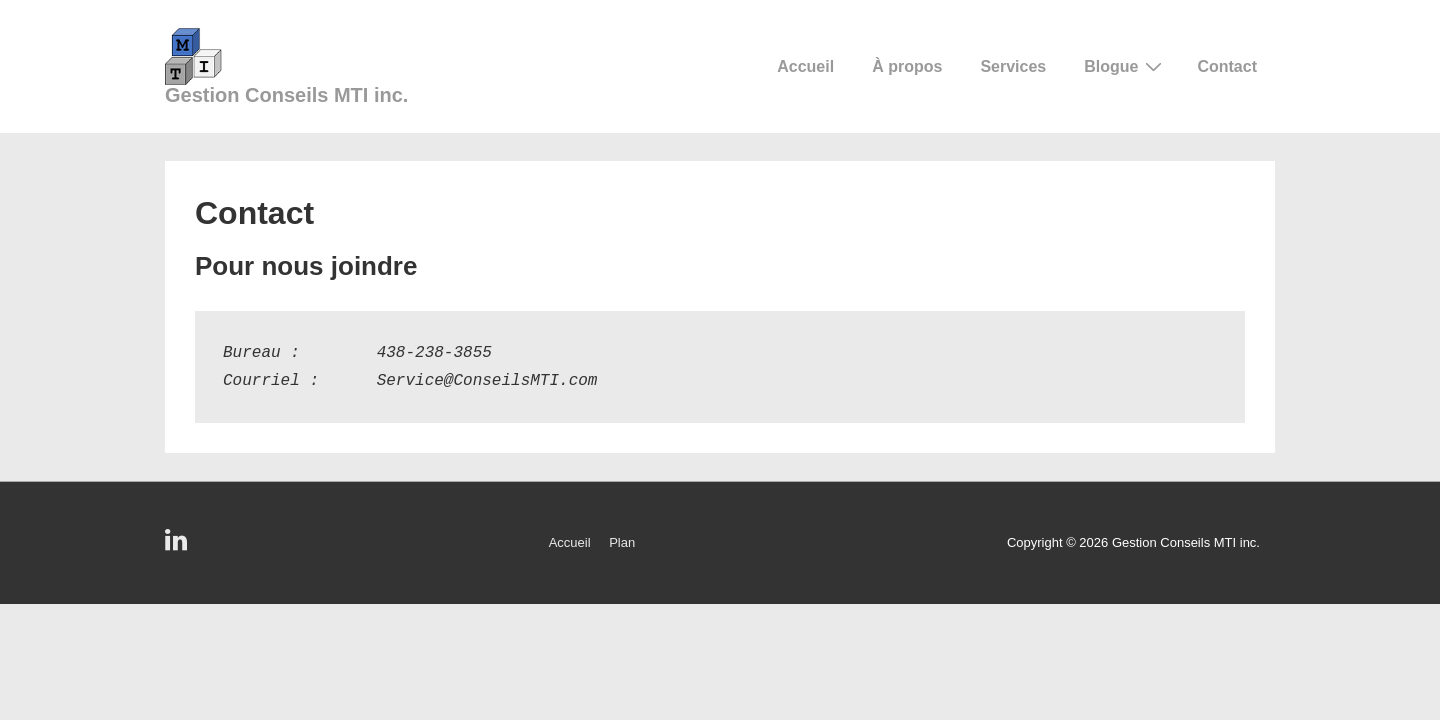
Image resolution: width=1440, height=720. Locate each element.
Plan (622, 542)
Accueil (805, 66)
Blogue (1125, 66)
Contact (1227, 66)
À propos (907, 66)
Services (1013, 66)
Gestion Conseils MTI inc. (286, 95)
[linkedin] (178, 546)
